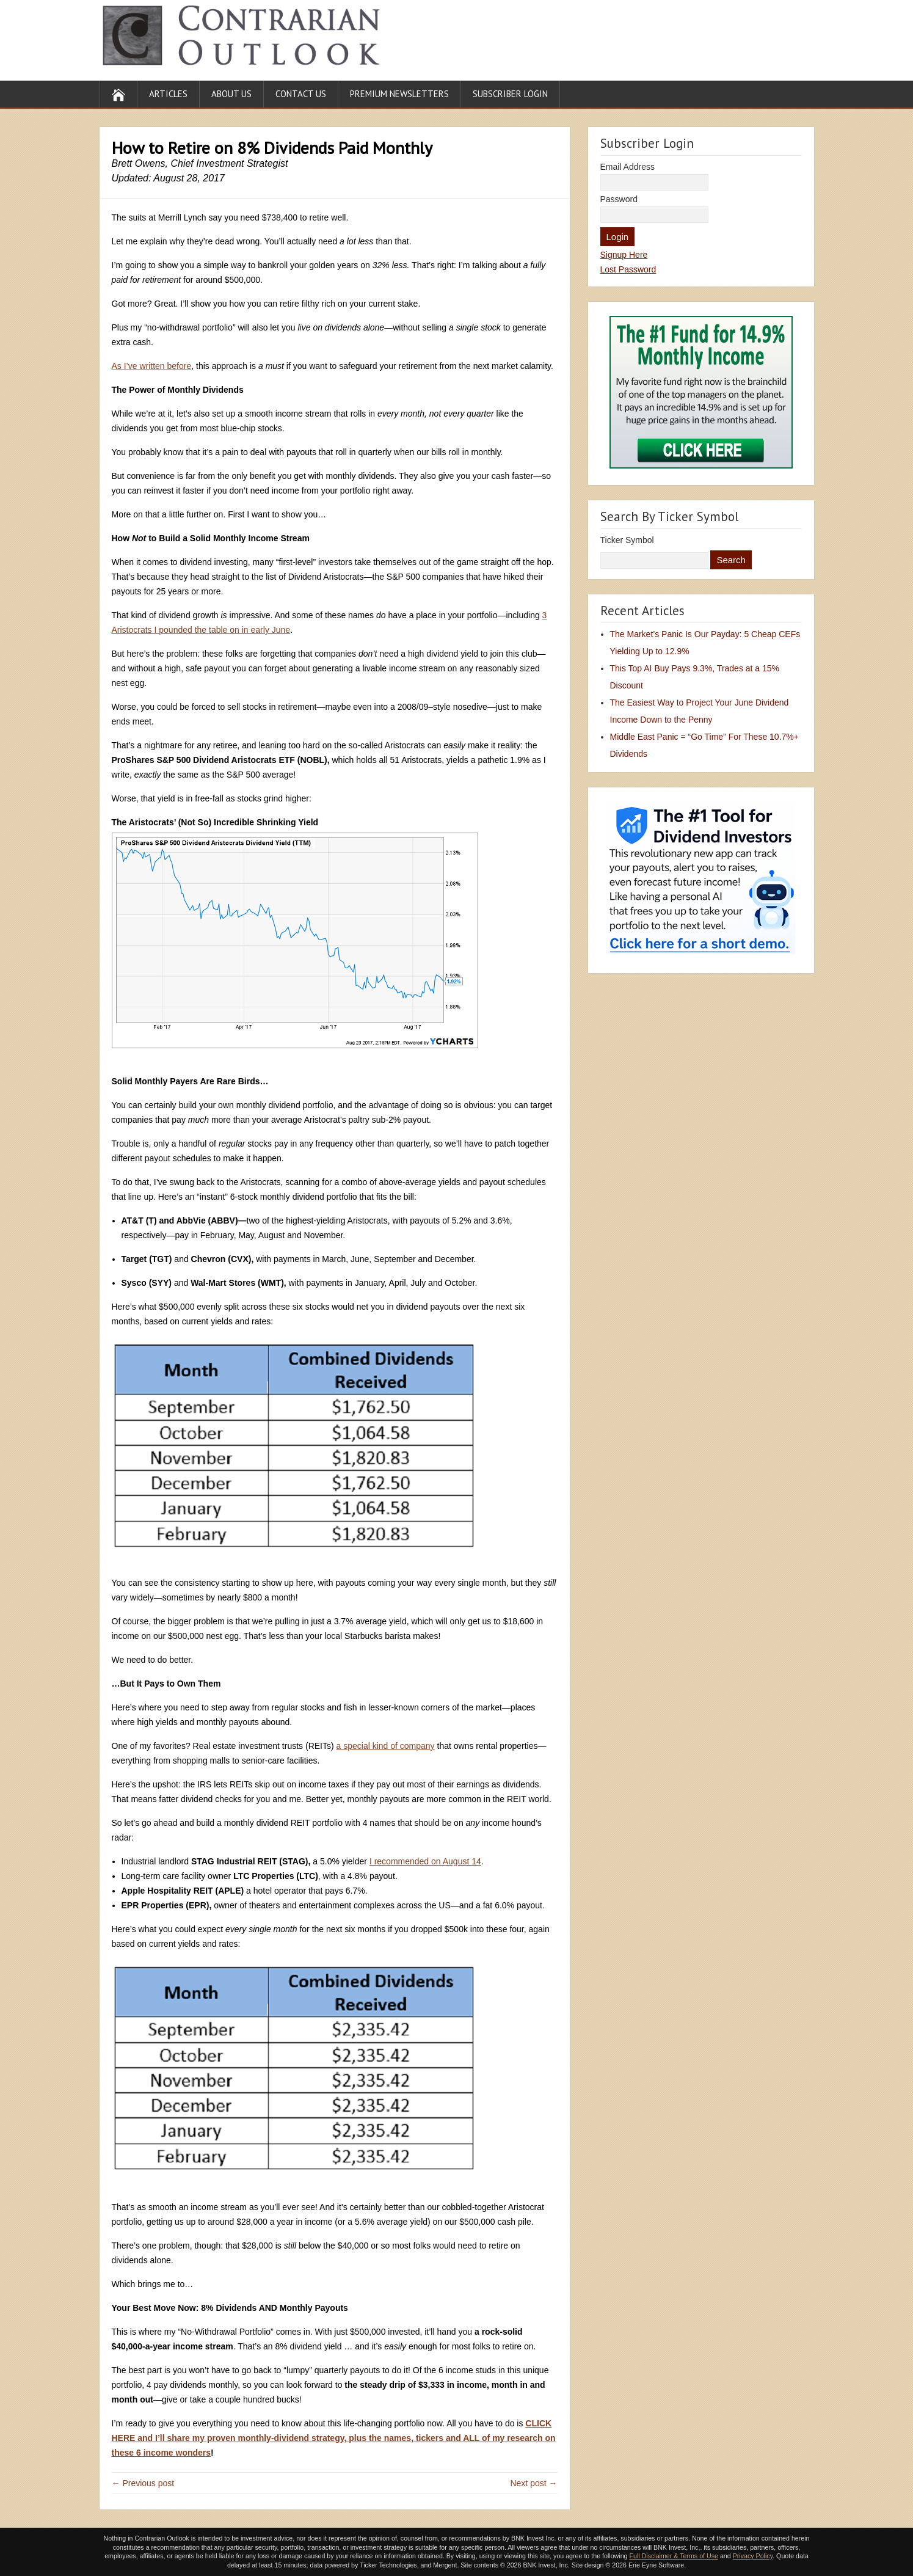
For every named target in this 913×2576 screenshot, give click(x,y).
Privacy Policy (753, 2556)
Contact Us (300, 94)
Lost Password (628, 269)
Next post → (533, 2483)
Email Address (627, 167)
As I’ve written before (152, 366)
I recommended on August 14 (425, 1861)
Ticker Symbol (627, 540)
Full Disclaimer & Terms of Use (673, 2556)
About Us (231, 94)
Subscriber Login (510, 94)
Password (619, 199)
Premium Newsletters (399, 94)
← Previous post (143, 2483)
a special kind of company (385, 1746)
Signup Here (624, 255)
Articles (168, 94)
